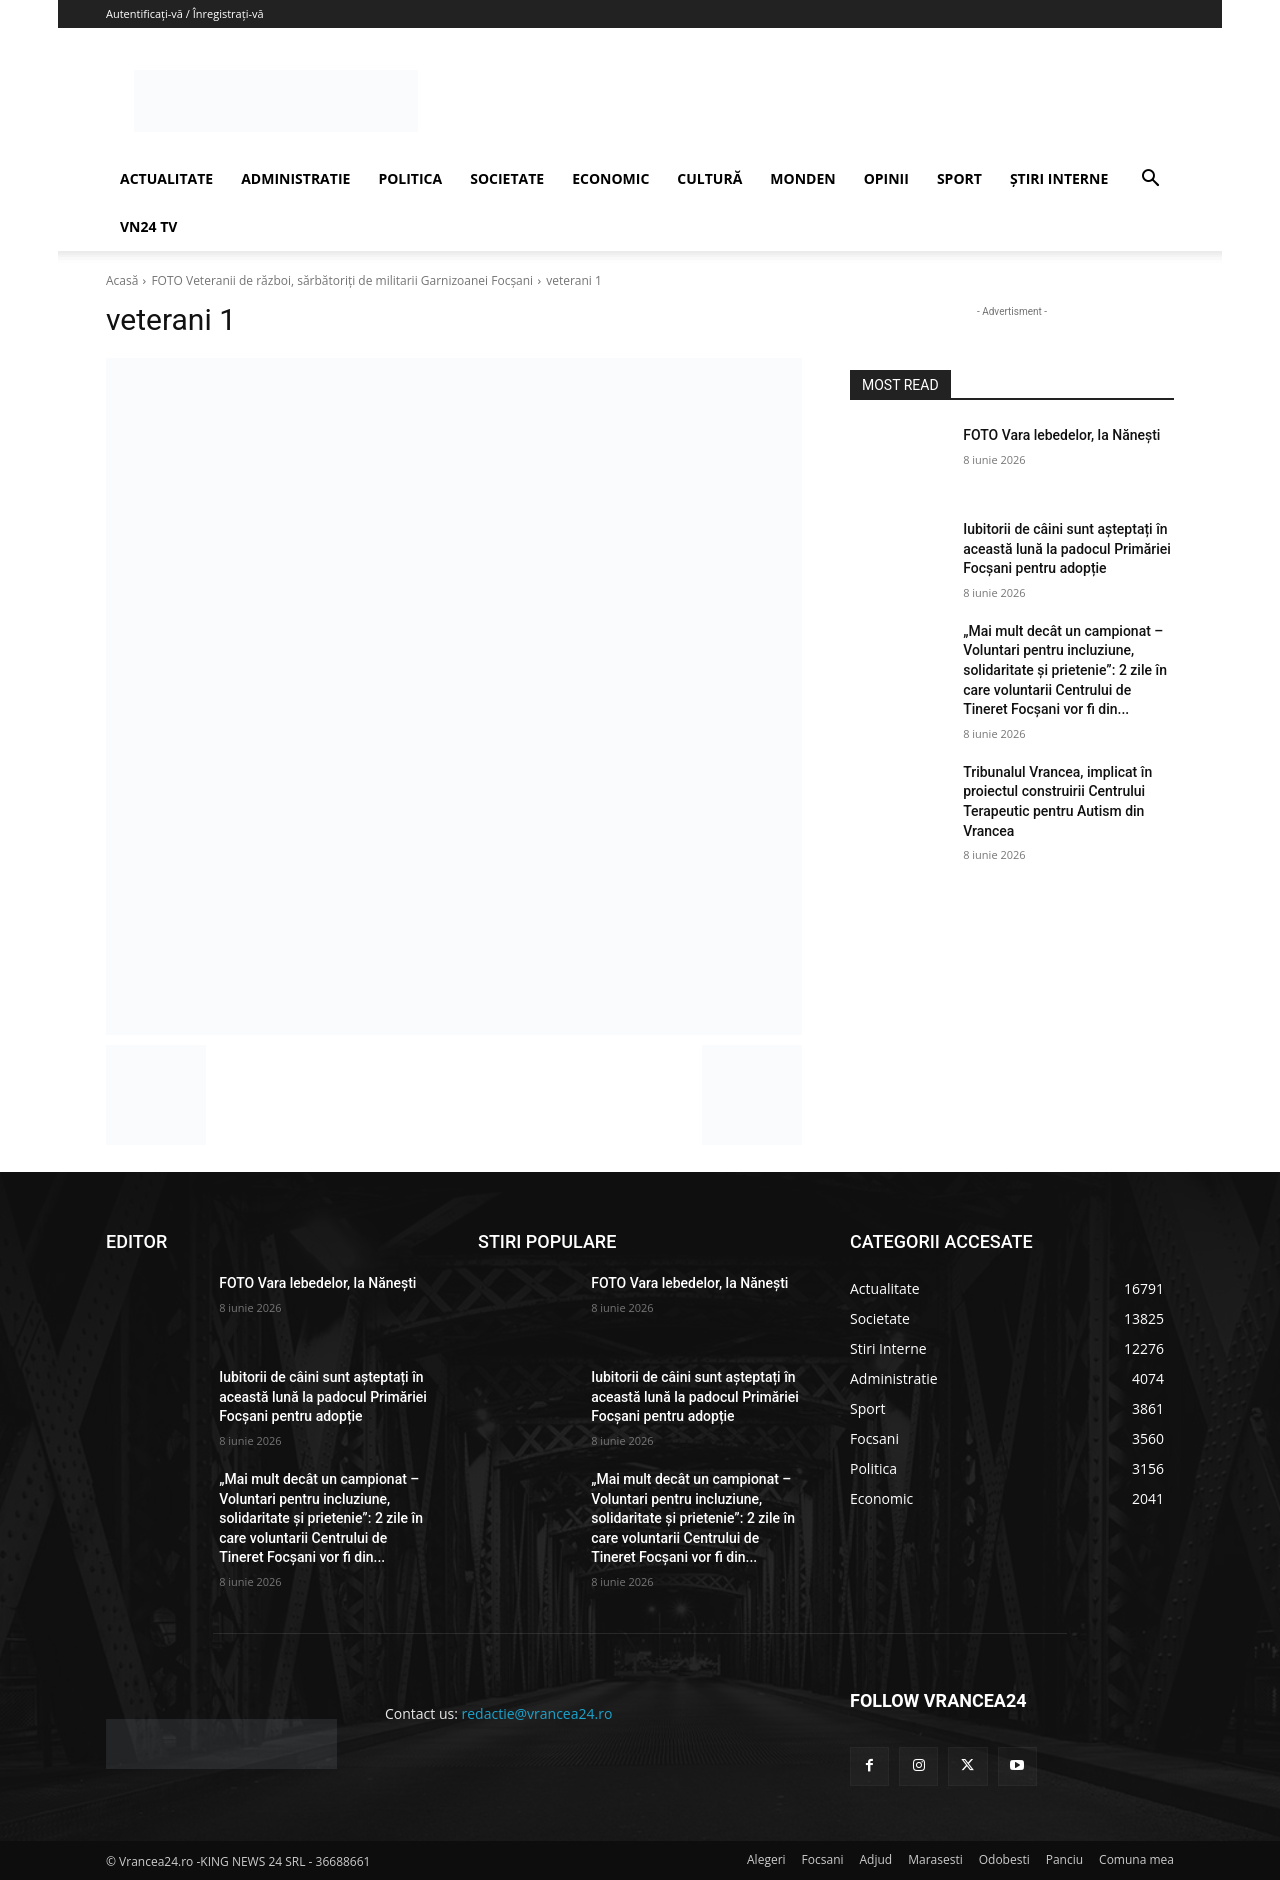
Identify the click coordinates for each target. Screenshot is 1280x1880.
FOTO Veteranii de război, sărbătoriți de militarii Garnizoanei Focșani (342, 280)
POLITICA (410, 178)
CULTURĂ (709, 178)
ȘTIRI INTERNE (1059, 178)
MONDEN (802, 178)
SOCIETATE (507, 178)
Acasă (122, 280)
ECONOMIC (610, 178)
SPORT (959, 178)
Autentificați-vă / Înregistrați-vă (185, 13)
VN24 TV (148, 226)
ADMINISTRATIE (295, 178)
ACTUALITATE (166, 178)
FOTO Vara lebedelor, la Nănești (1061, 435)
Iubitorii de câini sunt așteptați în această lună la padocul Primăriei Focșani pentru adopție (1067, 548)
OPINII (886, 178)
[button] (1150, 180)
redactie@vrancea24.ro (537, 1713)
